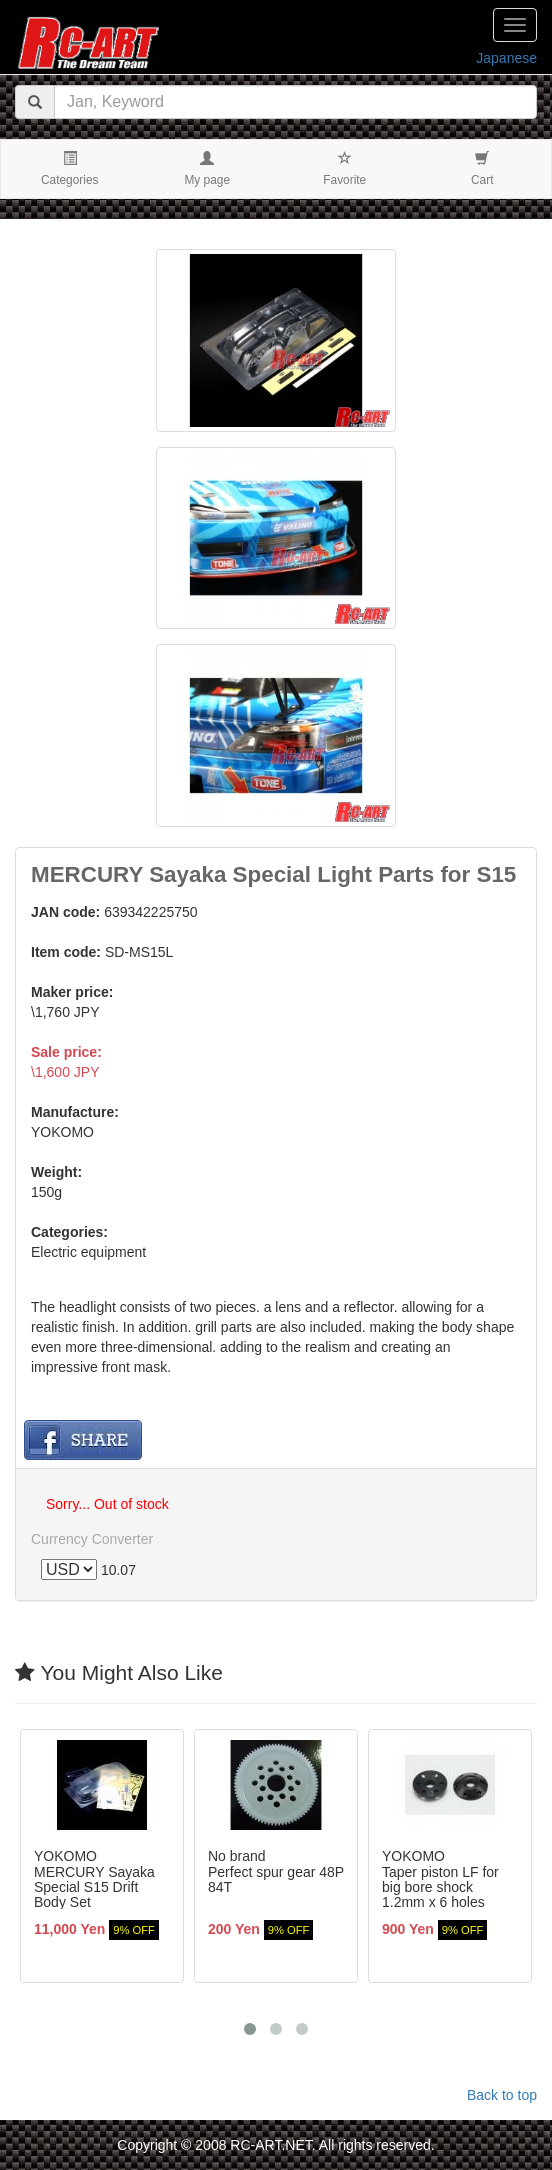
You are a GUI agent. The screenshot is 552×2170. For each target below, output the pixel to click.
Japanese (506, 58)
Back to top (502, 2095)
